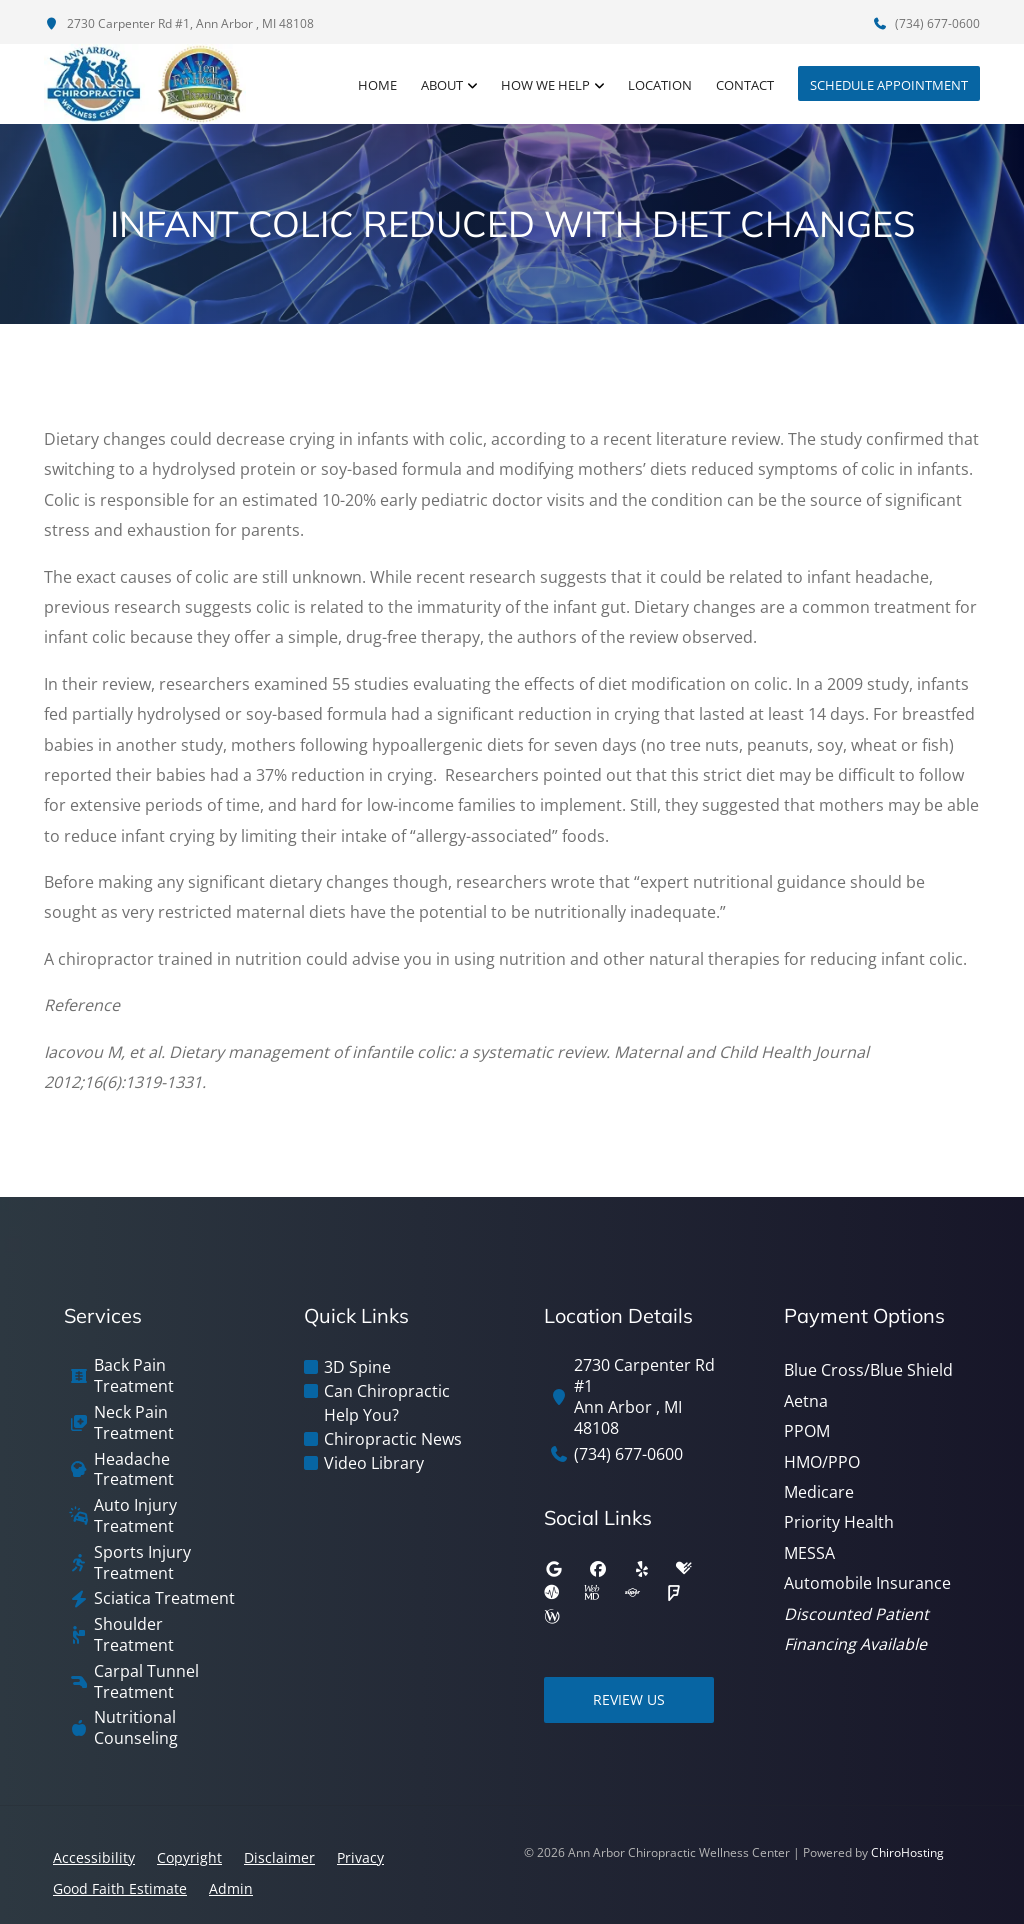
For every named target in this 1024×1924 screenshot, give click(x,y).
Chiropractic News (393, 1439)
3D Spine (357, 1367)
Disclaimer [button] (279, 1857)
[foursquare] (674, 1593)
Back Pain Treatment (134, 1376)
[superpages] (632, 1593)
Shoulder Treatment (134, 1635)
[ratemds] (552, 1593)
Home (377, 85)
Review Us (629, 1699)
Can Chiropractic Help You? (387, 1403)
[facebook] (598, 1569)
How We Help (545, 85)
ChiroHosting (907, 1852)
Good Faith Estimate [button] (120, 1888)
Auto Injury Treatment (135, 1516)
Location (660, 85)
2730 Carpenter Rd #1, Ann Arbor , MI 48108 (179, 23)
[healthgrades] (684, 1569)
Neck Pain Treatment (134, 1423)
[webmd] (592, 1593)
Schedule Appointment (889, 85)
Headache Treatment (134, 1470)
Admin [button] (231, 1888)
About (442, 85)
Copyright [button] (189, 1857)
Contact (745, 85)
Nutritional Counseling (136, 1728)
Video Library (374, 1463)
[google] (554, 1569)
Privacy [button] (360, 1857)
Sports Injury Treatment (142, 1563)
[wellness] (552, 1617)
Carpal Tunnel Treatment (146, 1682)
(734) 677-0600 (926, 23)
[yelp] (642, 1569)
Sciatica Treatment (164, 1598)
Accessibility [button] (94, 1857)
